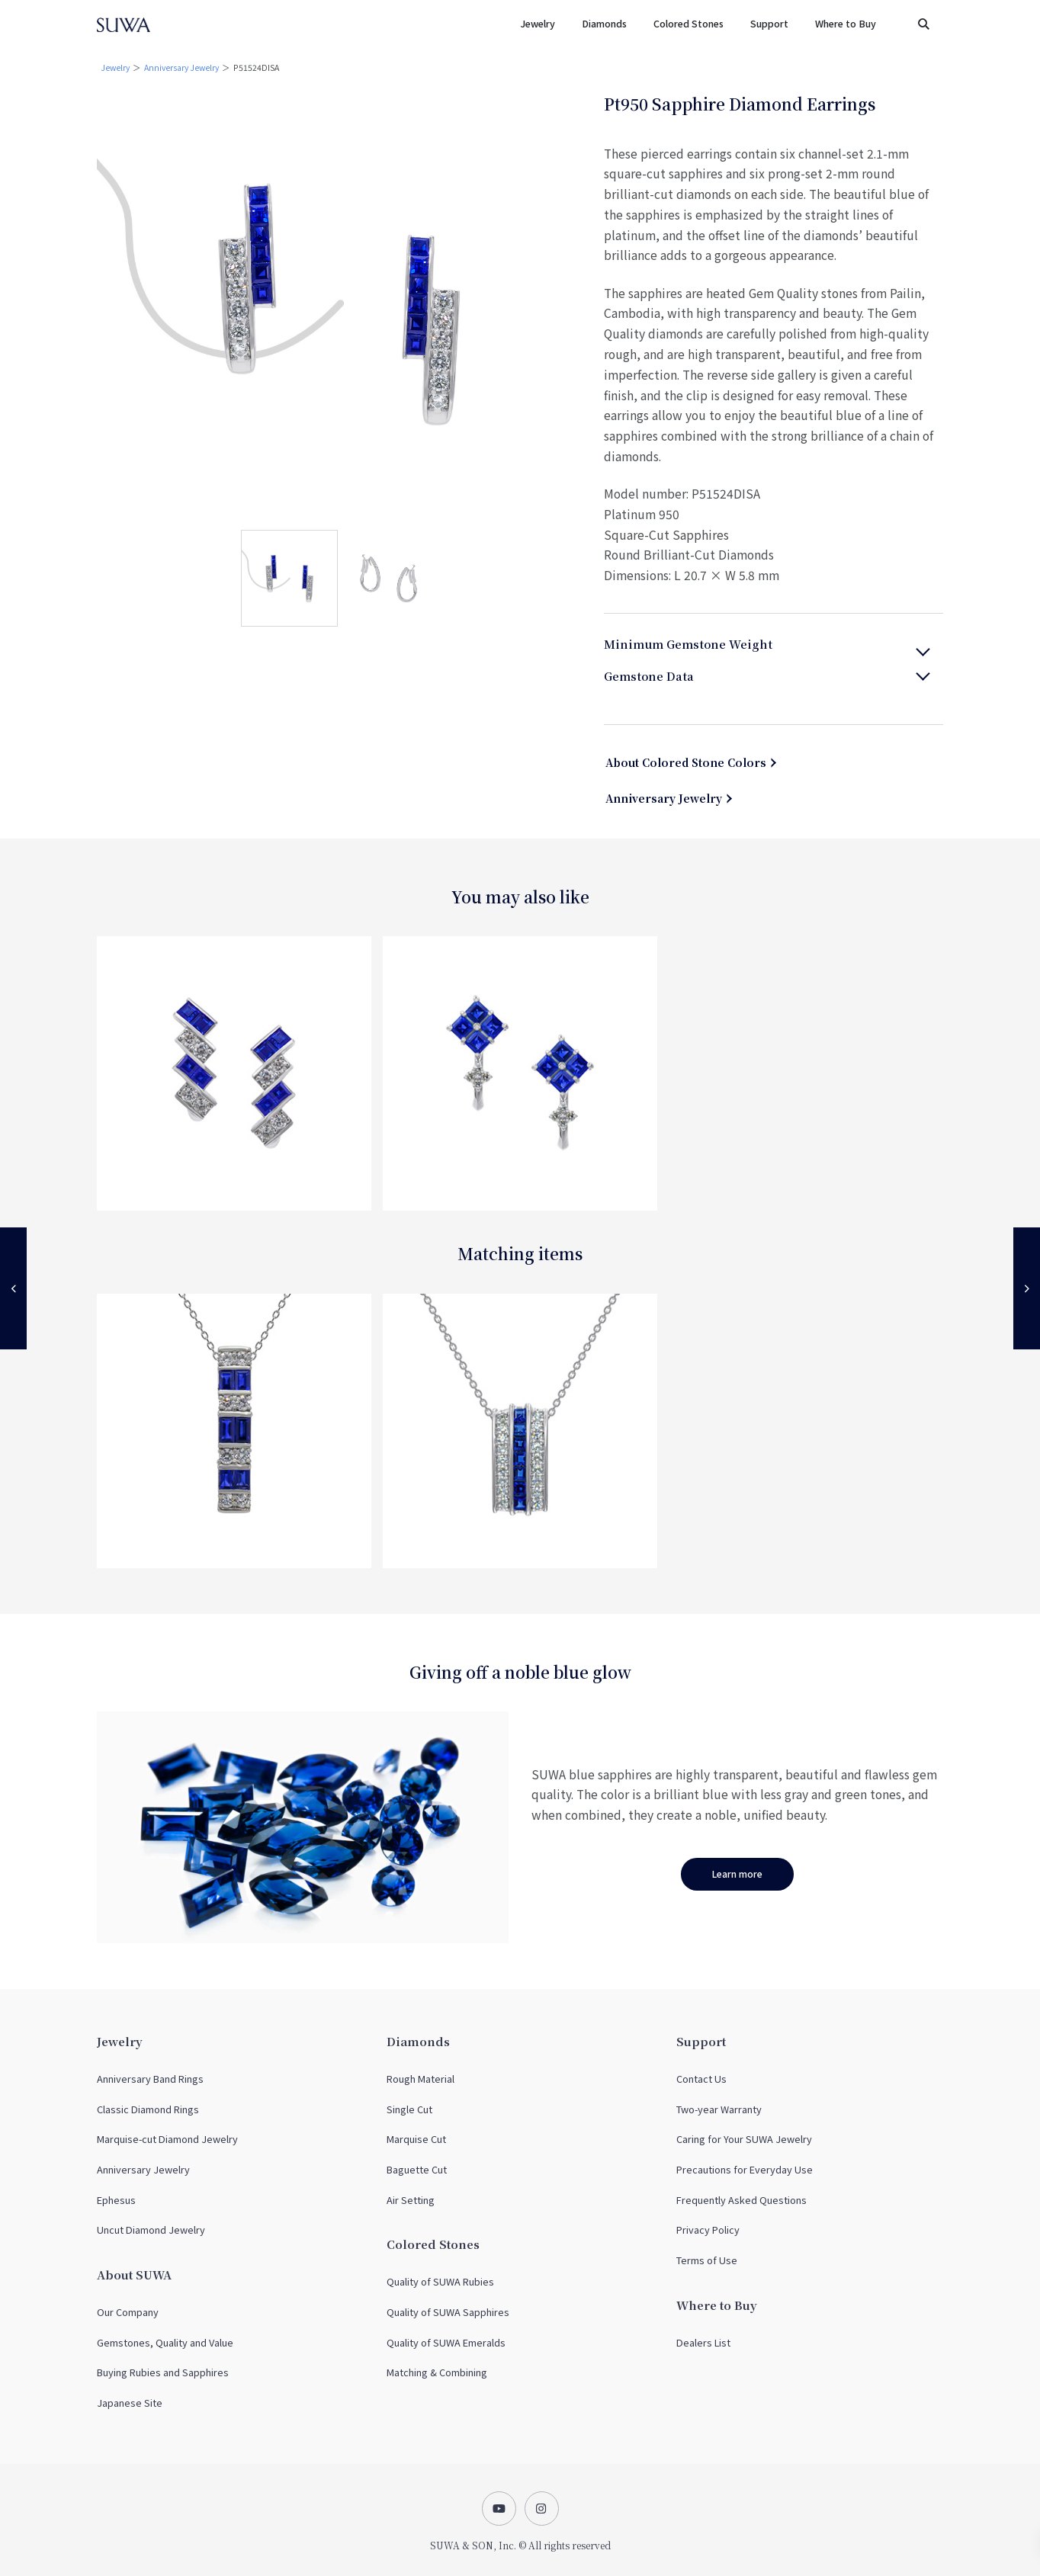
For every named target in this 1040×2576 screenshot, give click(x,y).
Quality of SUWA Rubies (440, 2281)
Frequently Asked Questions (741, 2200)
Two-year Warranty (719, 2109)
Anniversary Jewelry (181, 67)
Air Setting (411, 2200)
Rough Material (420, 2078)
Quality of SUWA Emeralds (446, 2342)
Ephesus (116, 2200)
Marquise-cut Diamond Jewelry (167, 2139)
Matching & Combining (437, 2372)
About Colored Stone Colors (685, 762)
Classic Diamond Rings (148, 2109)
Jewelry (115, 67)
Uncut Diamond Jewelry (151, 2229)
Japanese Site (129, 2402)
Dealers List (703, 2342)
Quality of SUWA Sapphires (448, 2312)
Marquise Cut (416, 2139)
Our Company (128, 2312)
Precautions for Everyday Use (744, 2169)
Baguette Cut (417, 2169)
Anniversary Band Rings (150, 2078)
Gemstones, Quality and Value (165, 2342)
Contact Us (701, 2078)
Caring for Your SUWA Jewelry (744, 2139)
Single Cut (409, 2109)
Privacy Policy (708, 2229)
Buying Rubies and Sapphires (163, 2372)
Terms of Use (706, 2260)
